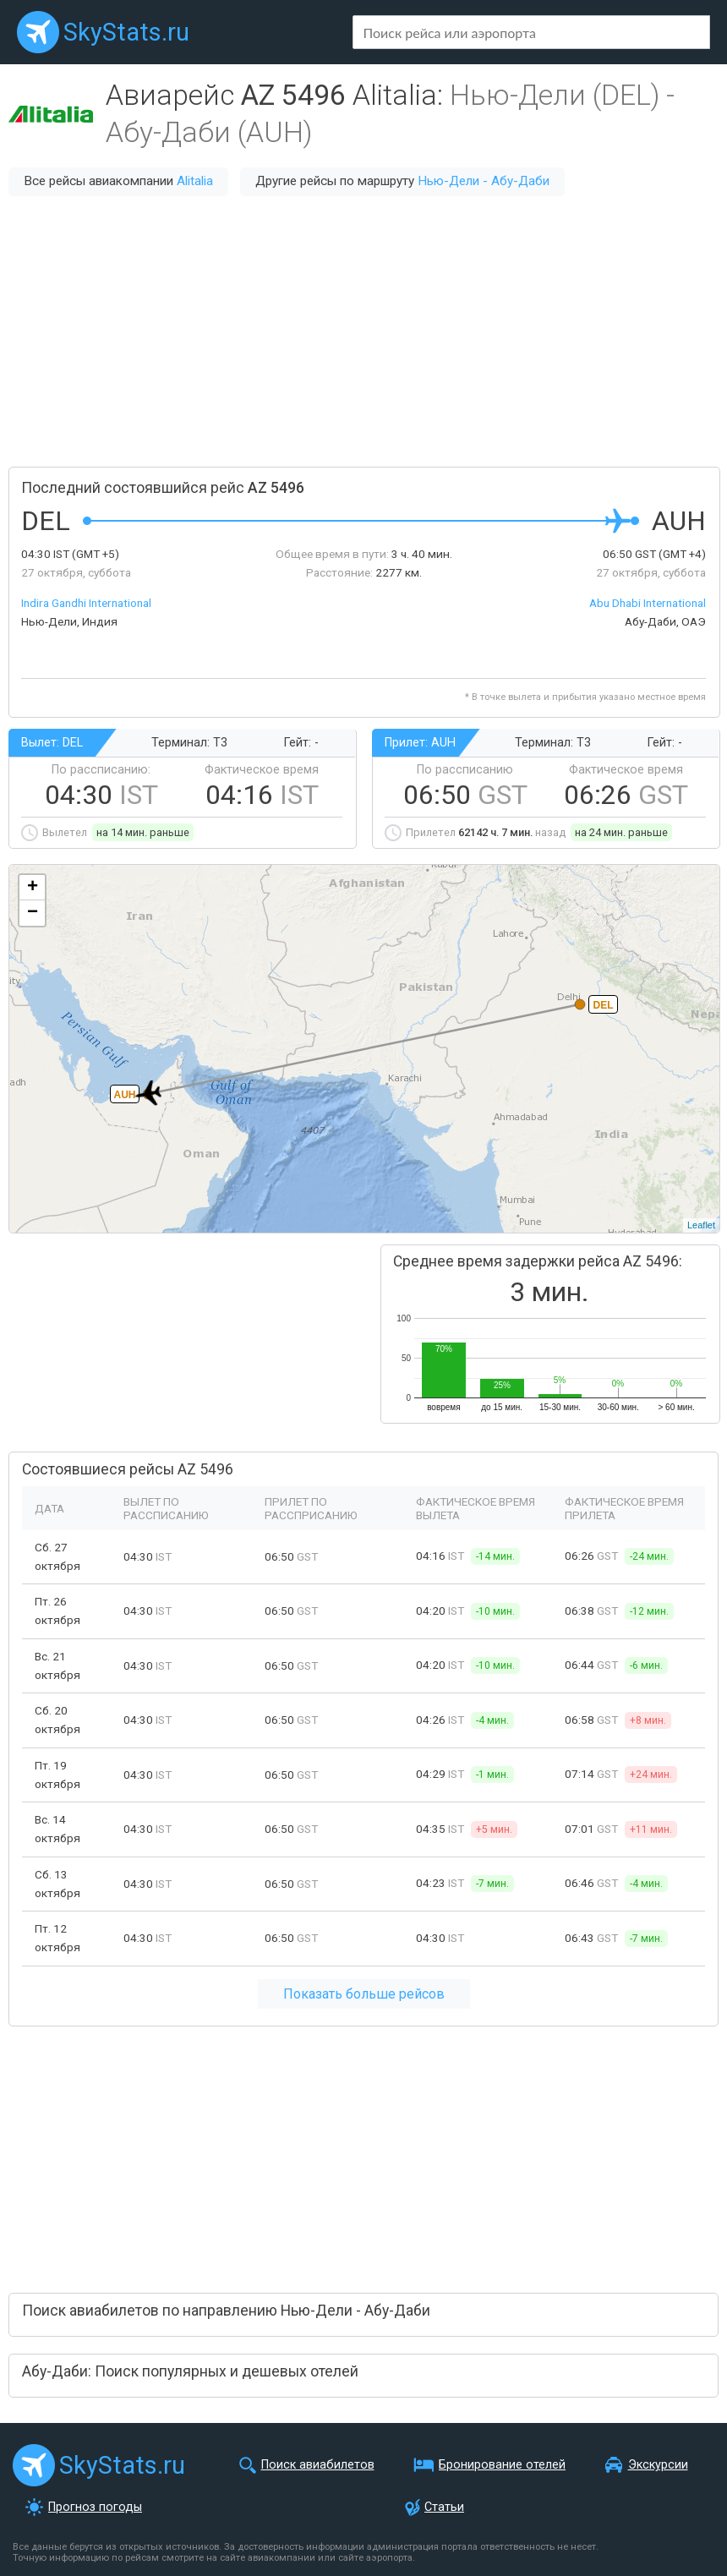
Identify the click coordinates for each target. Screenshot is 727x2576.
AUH (125, 1095)
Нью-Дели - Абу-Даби (483, 181)
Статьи (444, 2507)
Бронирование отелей (502, 2465)
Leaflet (701, 1225)
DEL (603, 1005)
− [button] (32, 913)
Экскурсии (658, 2465)
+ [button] (32, 887)
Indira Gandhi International (86, 603)
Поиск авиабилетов (317, 2465)
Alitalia (195, 181)
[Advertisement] (363, 331)
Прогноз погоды (95, 2507)
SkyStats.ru (126, 32)
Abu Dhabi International (647, 603)
